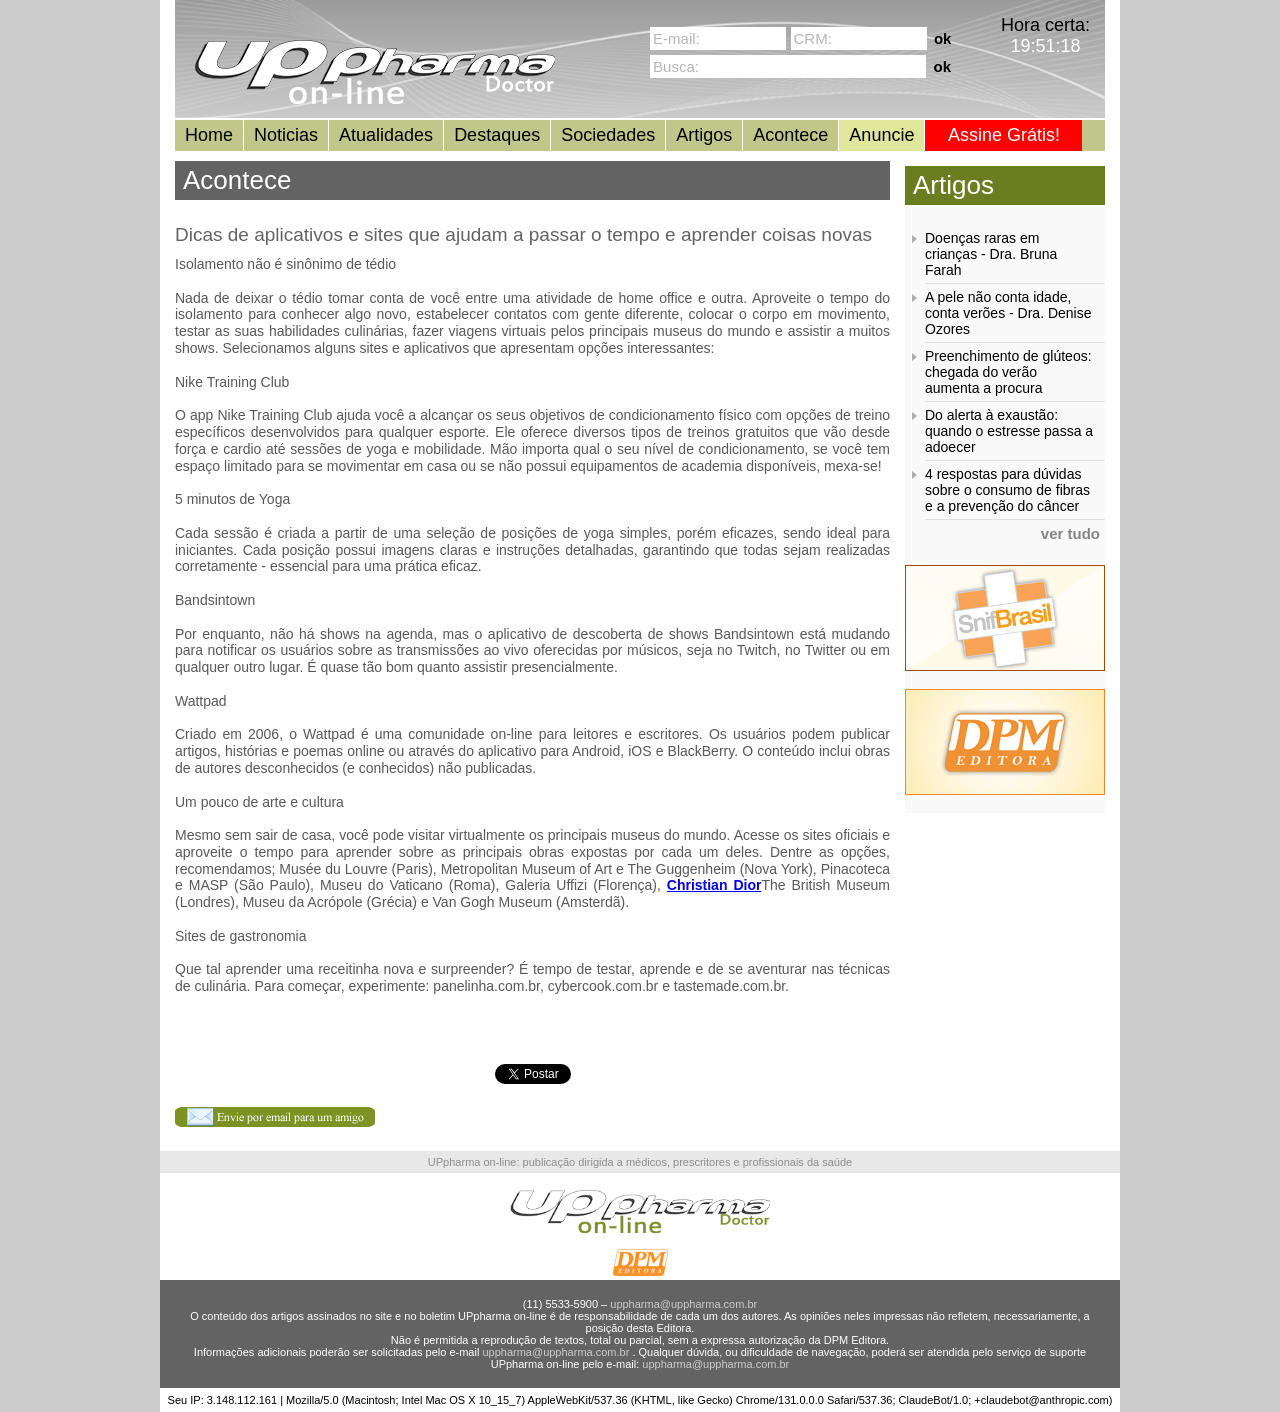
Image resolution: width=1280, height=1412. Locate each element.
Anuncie (881, 135)
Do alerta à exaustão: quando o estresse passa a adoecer (1009, 431)
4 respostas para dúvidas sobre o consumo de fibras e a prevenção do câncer (1007, 490)
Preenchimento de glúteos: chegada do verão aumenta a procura (1008, 372)
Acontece (790, 135)
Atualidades (386, 135)
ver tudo (1070, 533)
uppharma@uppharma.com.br (683, 1304)
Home (209, 135)
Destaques (497, 135)
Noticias (286, 135)
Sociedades (608, 135)
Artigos (704, 135)
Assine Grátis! (1004, 135)
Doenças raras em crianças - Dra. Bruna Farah (991, 254)
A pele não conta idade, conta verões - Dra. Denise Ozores (1008, 313)
